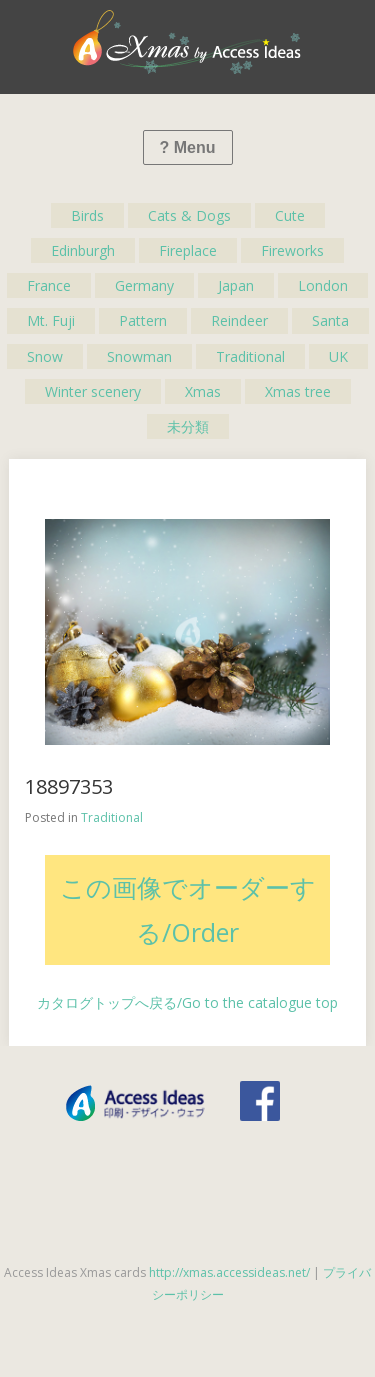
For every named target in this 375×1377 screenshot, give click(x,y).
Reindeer (239, 320)
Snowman (139, 356)
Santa (330, 320)
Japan (236, 285)
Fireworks (292, 250)
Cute (290, 215)
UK (338, 356)
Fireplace (188, 250)
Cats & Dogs (189, 215)
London (323, 285)
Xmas (203, 391)
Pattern (143, 320)
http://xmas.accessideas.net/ (229, 1272)
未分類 (188, 426)
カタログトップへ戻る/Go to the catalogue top (187, 1002)
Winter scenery (93, 391)
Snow (45, 356)
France (49, 285)
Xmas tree (298, 391)
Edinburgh (83, 250)
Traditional (250, 356)
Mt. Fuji (51, 320)
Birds (87, 215)
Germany (144, 285)
